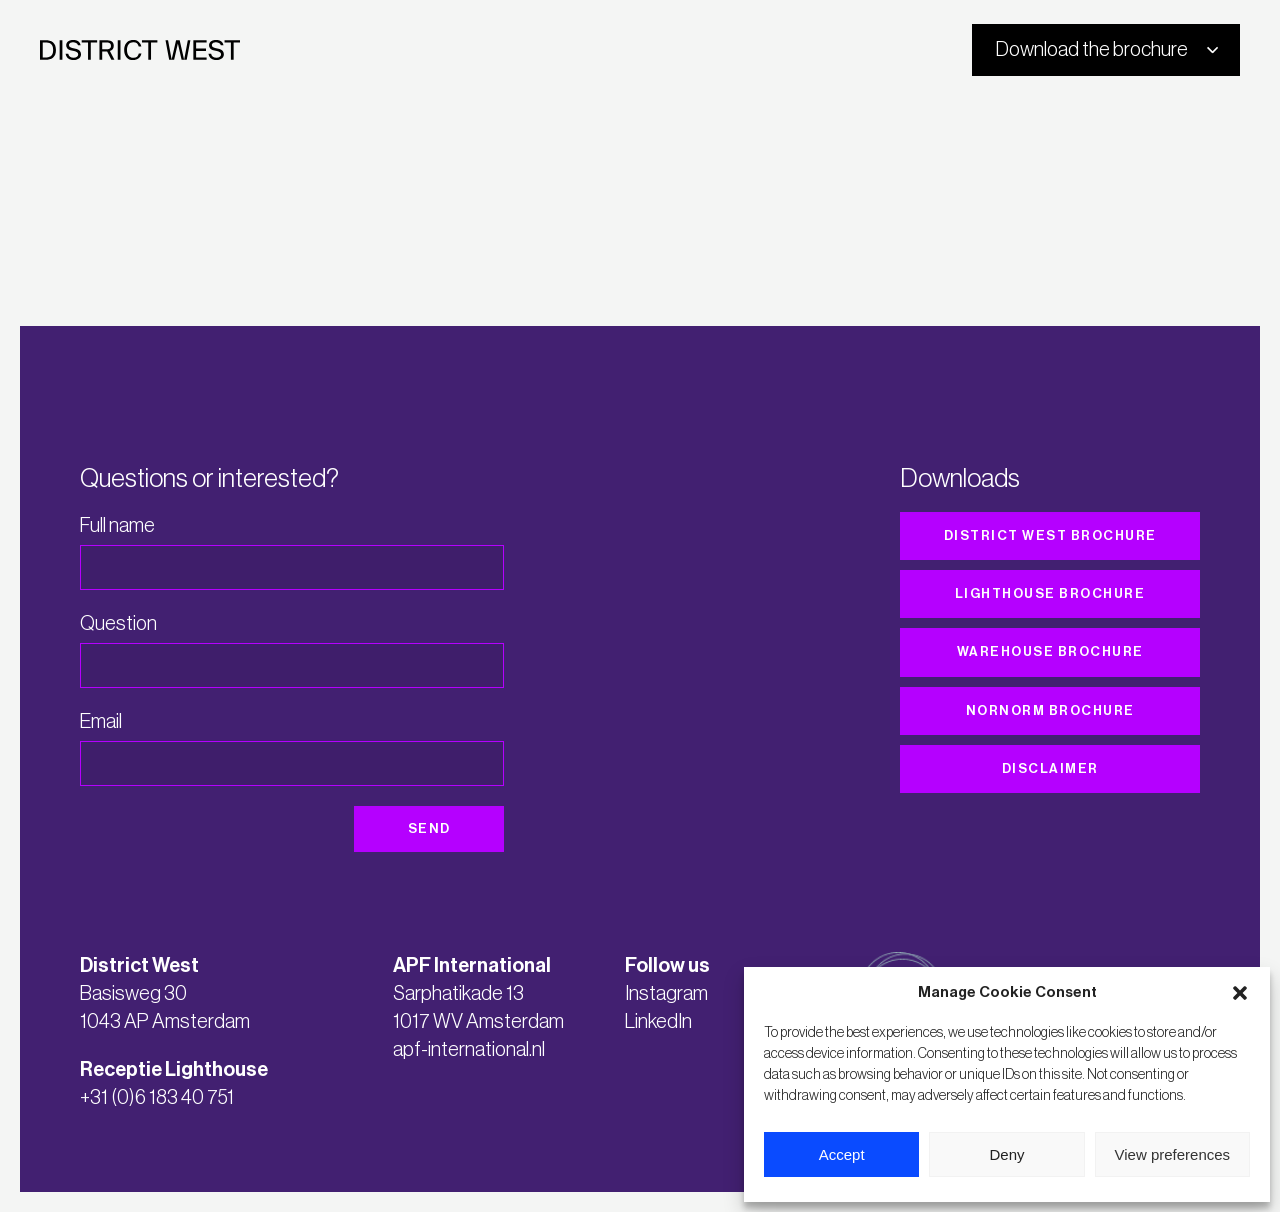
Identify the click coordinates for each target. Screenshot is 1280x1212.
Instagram (666, 994)
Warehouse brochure (1050, 651)
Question (118, 624)
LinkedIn (658, 1022)
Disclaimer (1050, 768)
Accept (842, 1154)
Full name (117, 526)
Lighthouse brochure (1050, 593)
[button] (1240, 993)
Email (101, 722)
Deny (1006, 1154)
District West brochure (1050, 535)
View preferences (1173, 1154)
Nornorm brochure (1050, 710)
